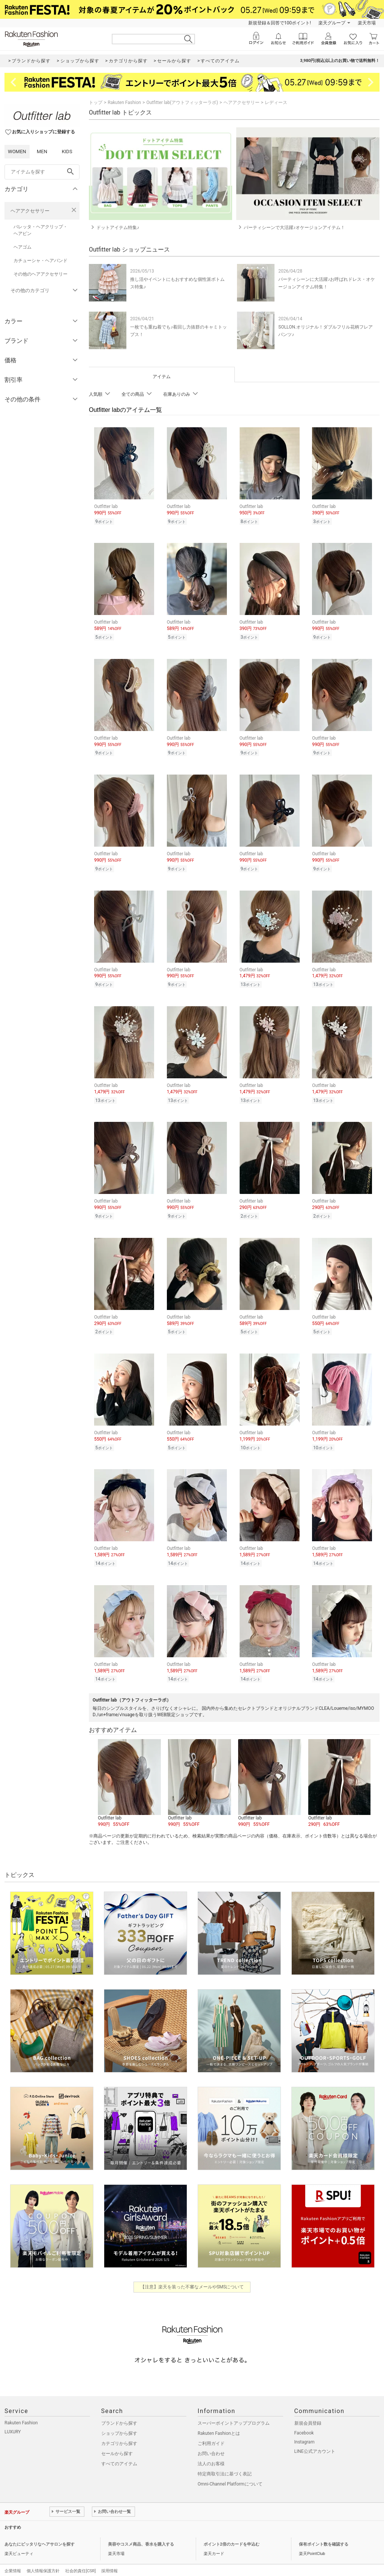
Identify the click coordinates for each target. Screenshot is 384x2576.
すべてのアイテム (119, 2451)
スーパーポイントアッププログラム (234, 2410)
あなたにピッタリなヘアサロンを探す (39, 2531)
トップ (95, 102)
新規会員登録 (307, 2410)
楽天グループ (331, 23)
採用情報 (109, 2558)
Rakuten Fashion (124, 102)
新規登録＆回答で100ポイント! (279, 23)
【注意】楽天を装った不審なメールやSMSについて (192, 2274)
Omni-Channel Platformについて (230, 2471)
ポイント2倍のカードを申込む (232, 2531)
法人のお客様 (211, 2451)
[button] (129, 1771)
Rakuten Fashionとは (219, 2421)
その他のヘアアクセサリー (41, 274)
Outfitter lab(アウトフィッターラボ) (182, 102)
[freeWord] (42, 171)
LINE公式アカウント (314, 2439)
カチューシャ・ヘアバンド (41, 260)
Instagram (304, 2429)
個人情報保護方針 (43, 2558)
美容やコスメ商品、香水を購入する (141, 2531)
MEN (42, 151)
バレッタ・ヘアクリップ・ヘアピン (41, 230)
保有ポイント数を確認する (323, 2531)
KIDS (67, 151)
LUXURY (12, 2419)
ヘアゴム (23, 247)
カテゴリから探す (119, 2431)
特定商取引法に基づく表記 (225, 2461)
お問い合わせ (211, 2441)
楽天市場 (367, 23)
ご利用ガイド (211, 2431)
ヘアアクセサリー (30, 211)
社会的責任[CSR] (80, 2558)
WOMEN (17, 151)
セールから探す (117, 2441)
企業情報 (12, 2558)
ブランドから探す (119, 2410)
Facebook (304, 2420)
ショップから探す (119, 2421)
